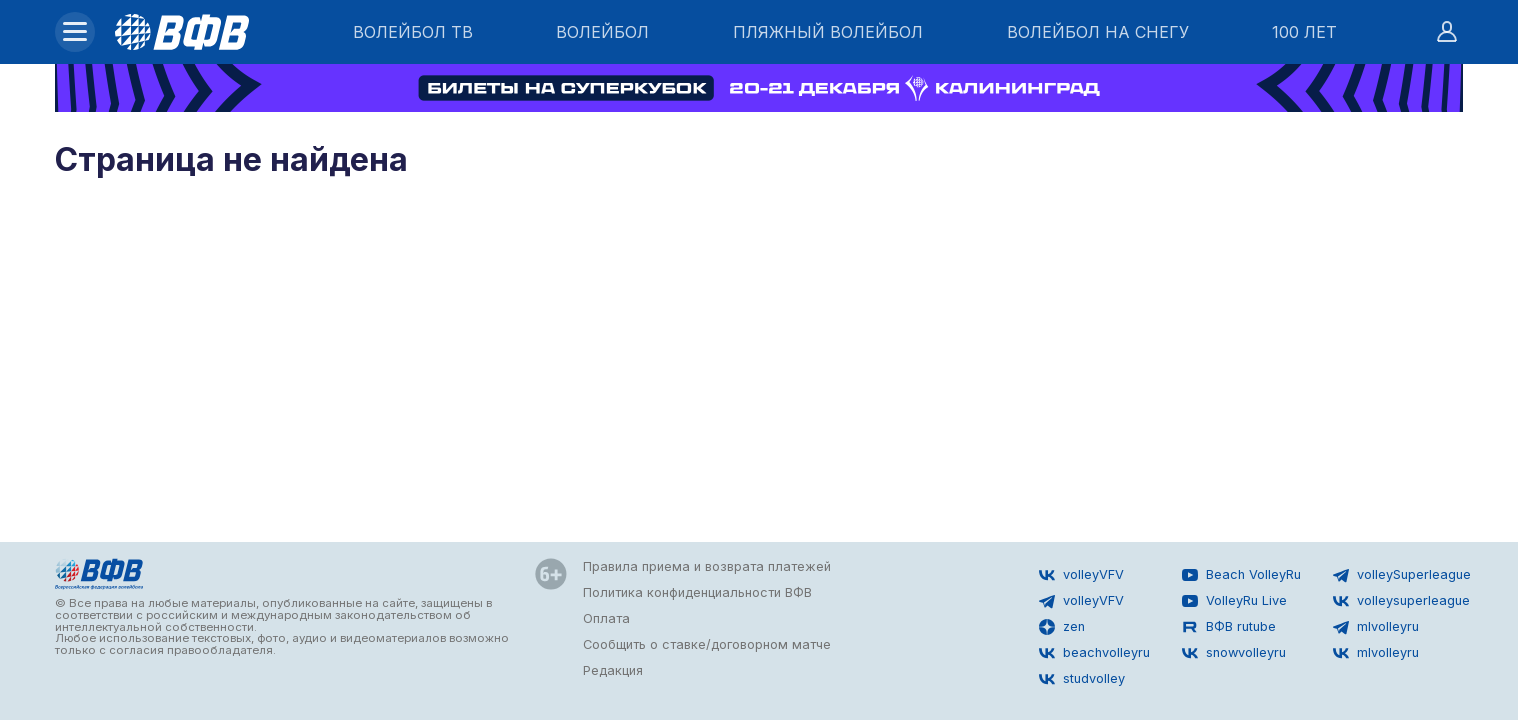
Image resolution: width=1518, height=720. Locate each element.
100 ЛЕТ (1304, 32)
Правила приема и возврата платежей (707, 566)
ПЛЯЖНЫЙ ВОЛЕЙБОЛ (828, 32)
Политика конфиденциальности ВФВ (697, 592)
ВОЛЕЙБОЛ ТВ (413, 32)
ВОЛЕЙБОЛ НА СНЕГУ (1098, 32)
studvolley (1082, 679)
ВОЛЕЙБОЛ (602, 32)
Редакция (613, 670)
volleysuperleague (1401, 601)
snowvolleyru (1234, 653)
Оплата (606, 618)
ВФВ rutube (1229, 627)
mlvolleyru (1376, 627)
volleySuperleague (1402, 575)
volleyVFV (1081, 575)
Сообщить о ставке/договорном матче (707, 644)
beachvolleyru (1094, 653)
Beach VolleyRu (1241, 575)
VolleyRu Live (1234, 601)
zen (1062, 627)
